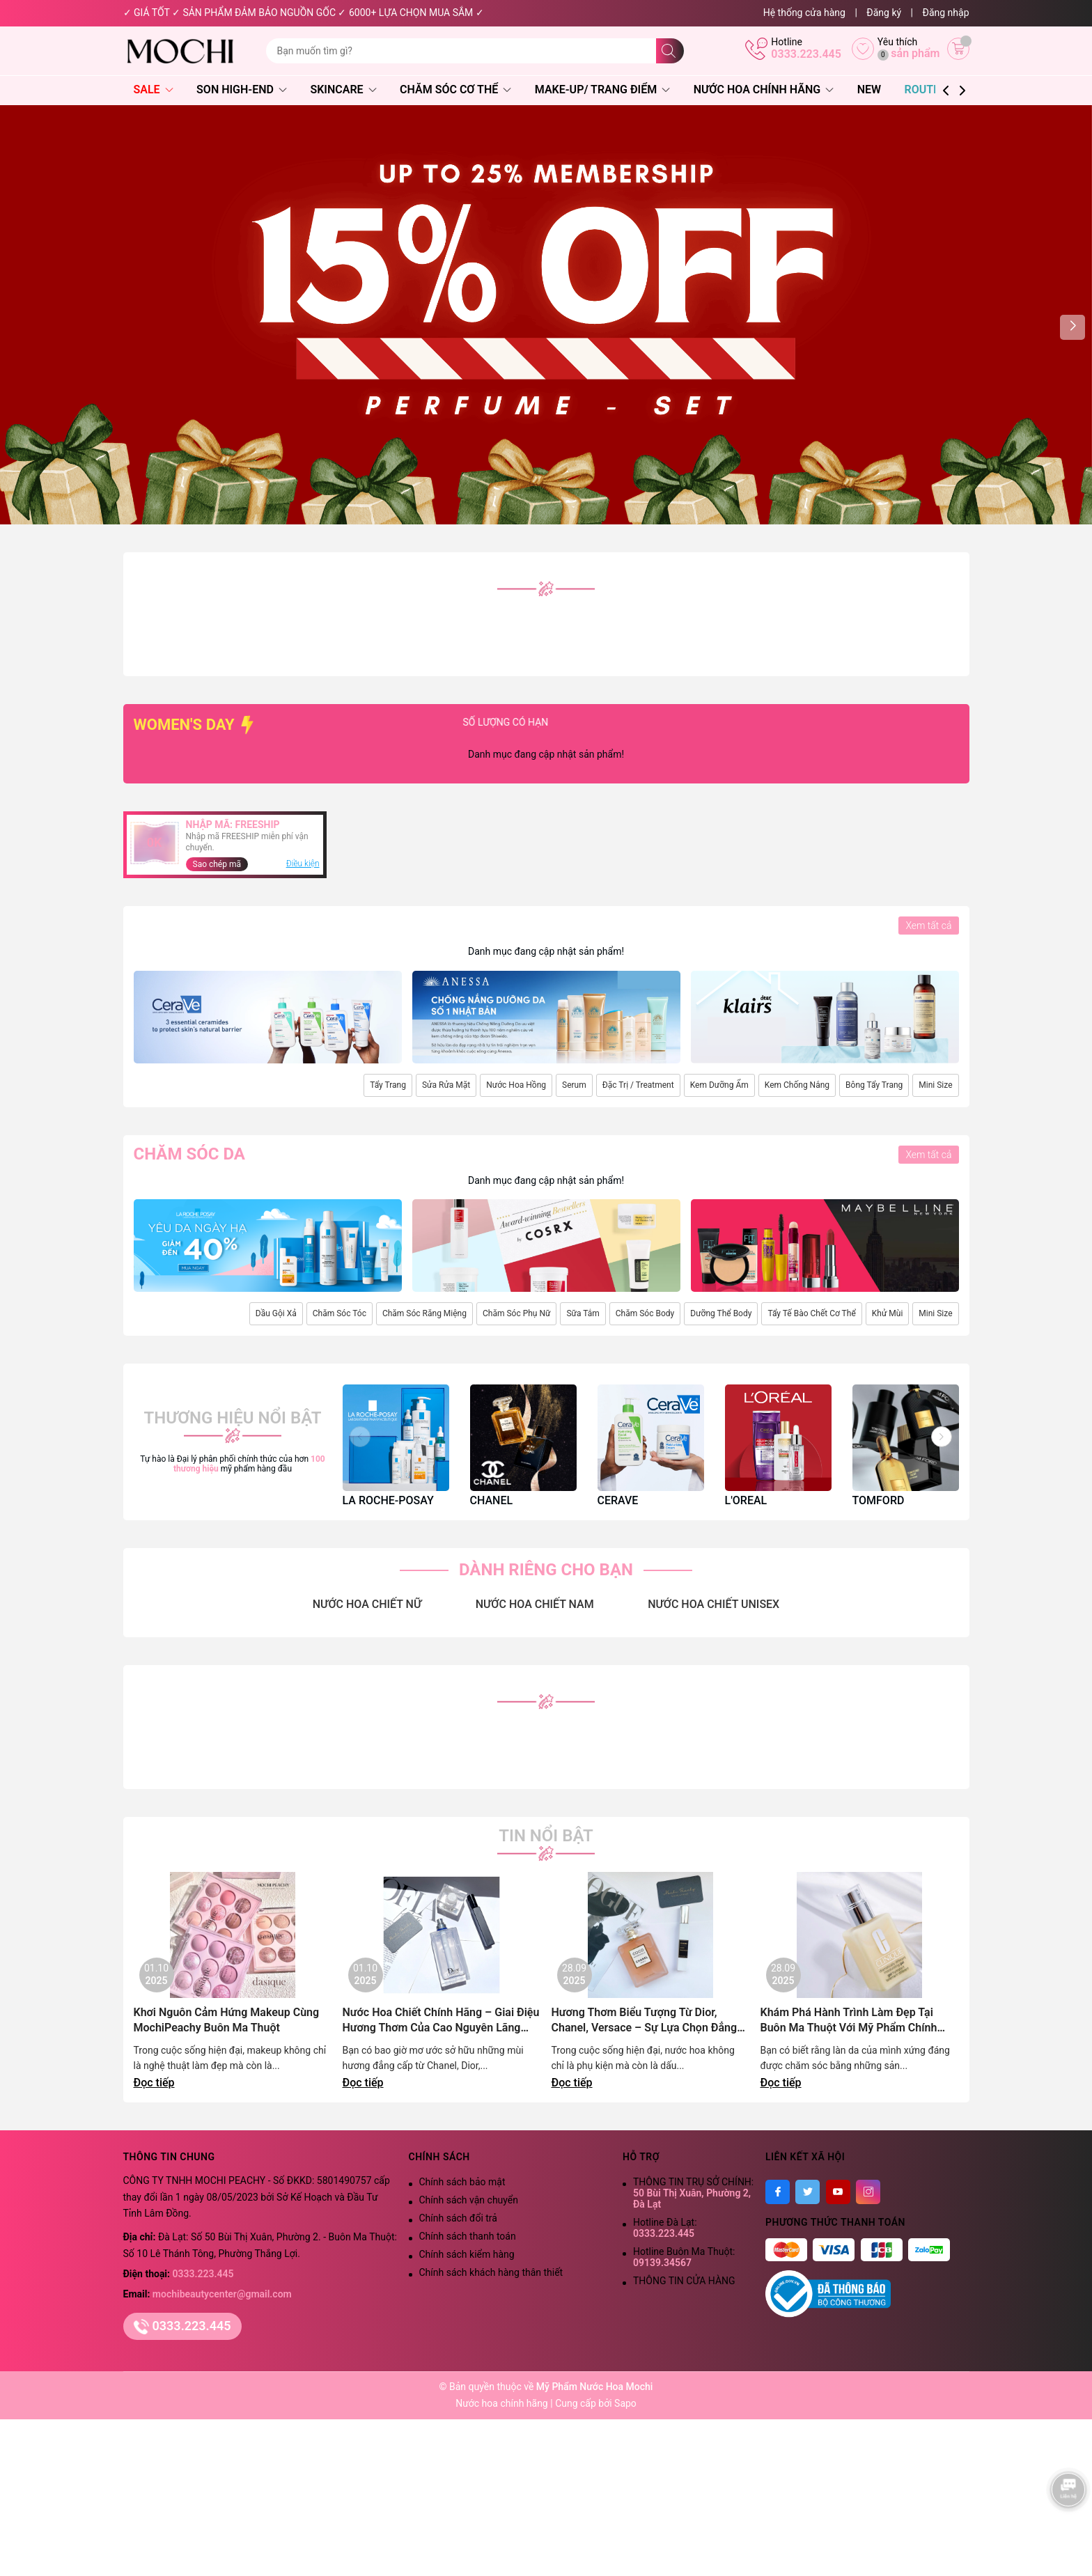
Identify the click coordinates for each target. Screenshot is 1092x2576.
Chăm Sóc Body (645, 1313)
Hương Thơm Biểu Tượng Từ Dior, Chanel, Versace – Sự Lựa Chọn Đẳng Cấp (645, 2021)
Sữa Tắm (582, 1313)
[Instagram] (868, 2192)
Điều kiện (303, 863)
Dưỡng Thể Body (720, 1313)
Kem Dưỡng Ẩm (719, 1085)
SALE (153, 89)
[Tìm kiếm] (670, 50)
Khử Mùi (887, 1313)
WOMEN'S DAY (195, 724)
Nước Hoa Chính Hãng (764, 89)
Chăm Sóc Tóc (339, 1313)
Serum (574, 1085)
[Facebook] (777, 2192)
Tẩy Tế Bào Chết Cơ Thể (811, 1313)
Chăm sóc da (189, 1154)
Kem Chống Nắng (797, 1085)
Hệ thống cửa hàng (804, 12)
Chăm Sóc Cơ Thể (455, 89)
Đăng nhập (946, 12)
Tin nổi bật (546, 1835)
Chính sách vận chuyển (469, 2200)
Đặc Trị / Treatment (638, 1085)
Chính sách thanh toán (467, 2236)
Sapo (625, 2403)
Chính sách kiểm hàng (467, 2254)
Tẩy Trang (388, 1085)
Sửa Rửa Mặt (446, 1085)
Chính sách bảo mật (462, 2181)
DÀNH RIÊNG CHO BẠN (546, 1569)
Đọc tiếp (154, 2082)
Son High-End (241, 89)
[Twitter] (807, 2192)
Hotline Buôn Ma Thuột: (684, 2257)
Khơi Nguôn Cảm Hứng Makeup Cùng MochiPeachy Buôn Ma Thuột (227, 2020)
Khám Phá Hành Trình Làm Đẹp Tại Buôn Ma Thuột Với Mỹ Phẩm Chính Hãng (848, 2021)
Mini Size (935, 1085)
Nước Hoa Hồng (516, 1085)
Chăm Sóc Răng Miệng (424, 1313)
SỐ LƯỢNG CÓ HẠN (582, 722)
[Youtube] (838, 2192)
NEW (869, 89)
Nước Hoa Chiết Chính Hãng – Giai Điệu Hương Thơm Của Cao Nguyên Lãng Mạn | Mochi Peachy (441, 2021)
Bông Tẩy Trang (874, 1085)
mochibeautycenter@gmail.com (222, 2294)
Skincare (343, 89)
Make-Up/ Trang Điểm (602, 89)
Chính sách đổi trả (458, 2218)
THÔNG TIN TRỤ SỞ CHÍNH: (693, 2193)
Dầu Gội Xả (276, 1313)
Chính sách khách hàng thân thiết (491, 2272)
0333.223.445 (806, 54)
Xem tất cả (928, 925)
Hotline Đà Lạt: (665, 2228)
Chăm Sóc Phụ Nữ (516, 1313)
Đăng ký (883, 12)
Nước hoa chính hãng (502, 2403)
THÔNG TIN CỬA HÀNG (684, 2280)
